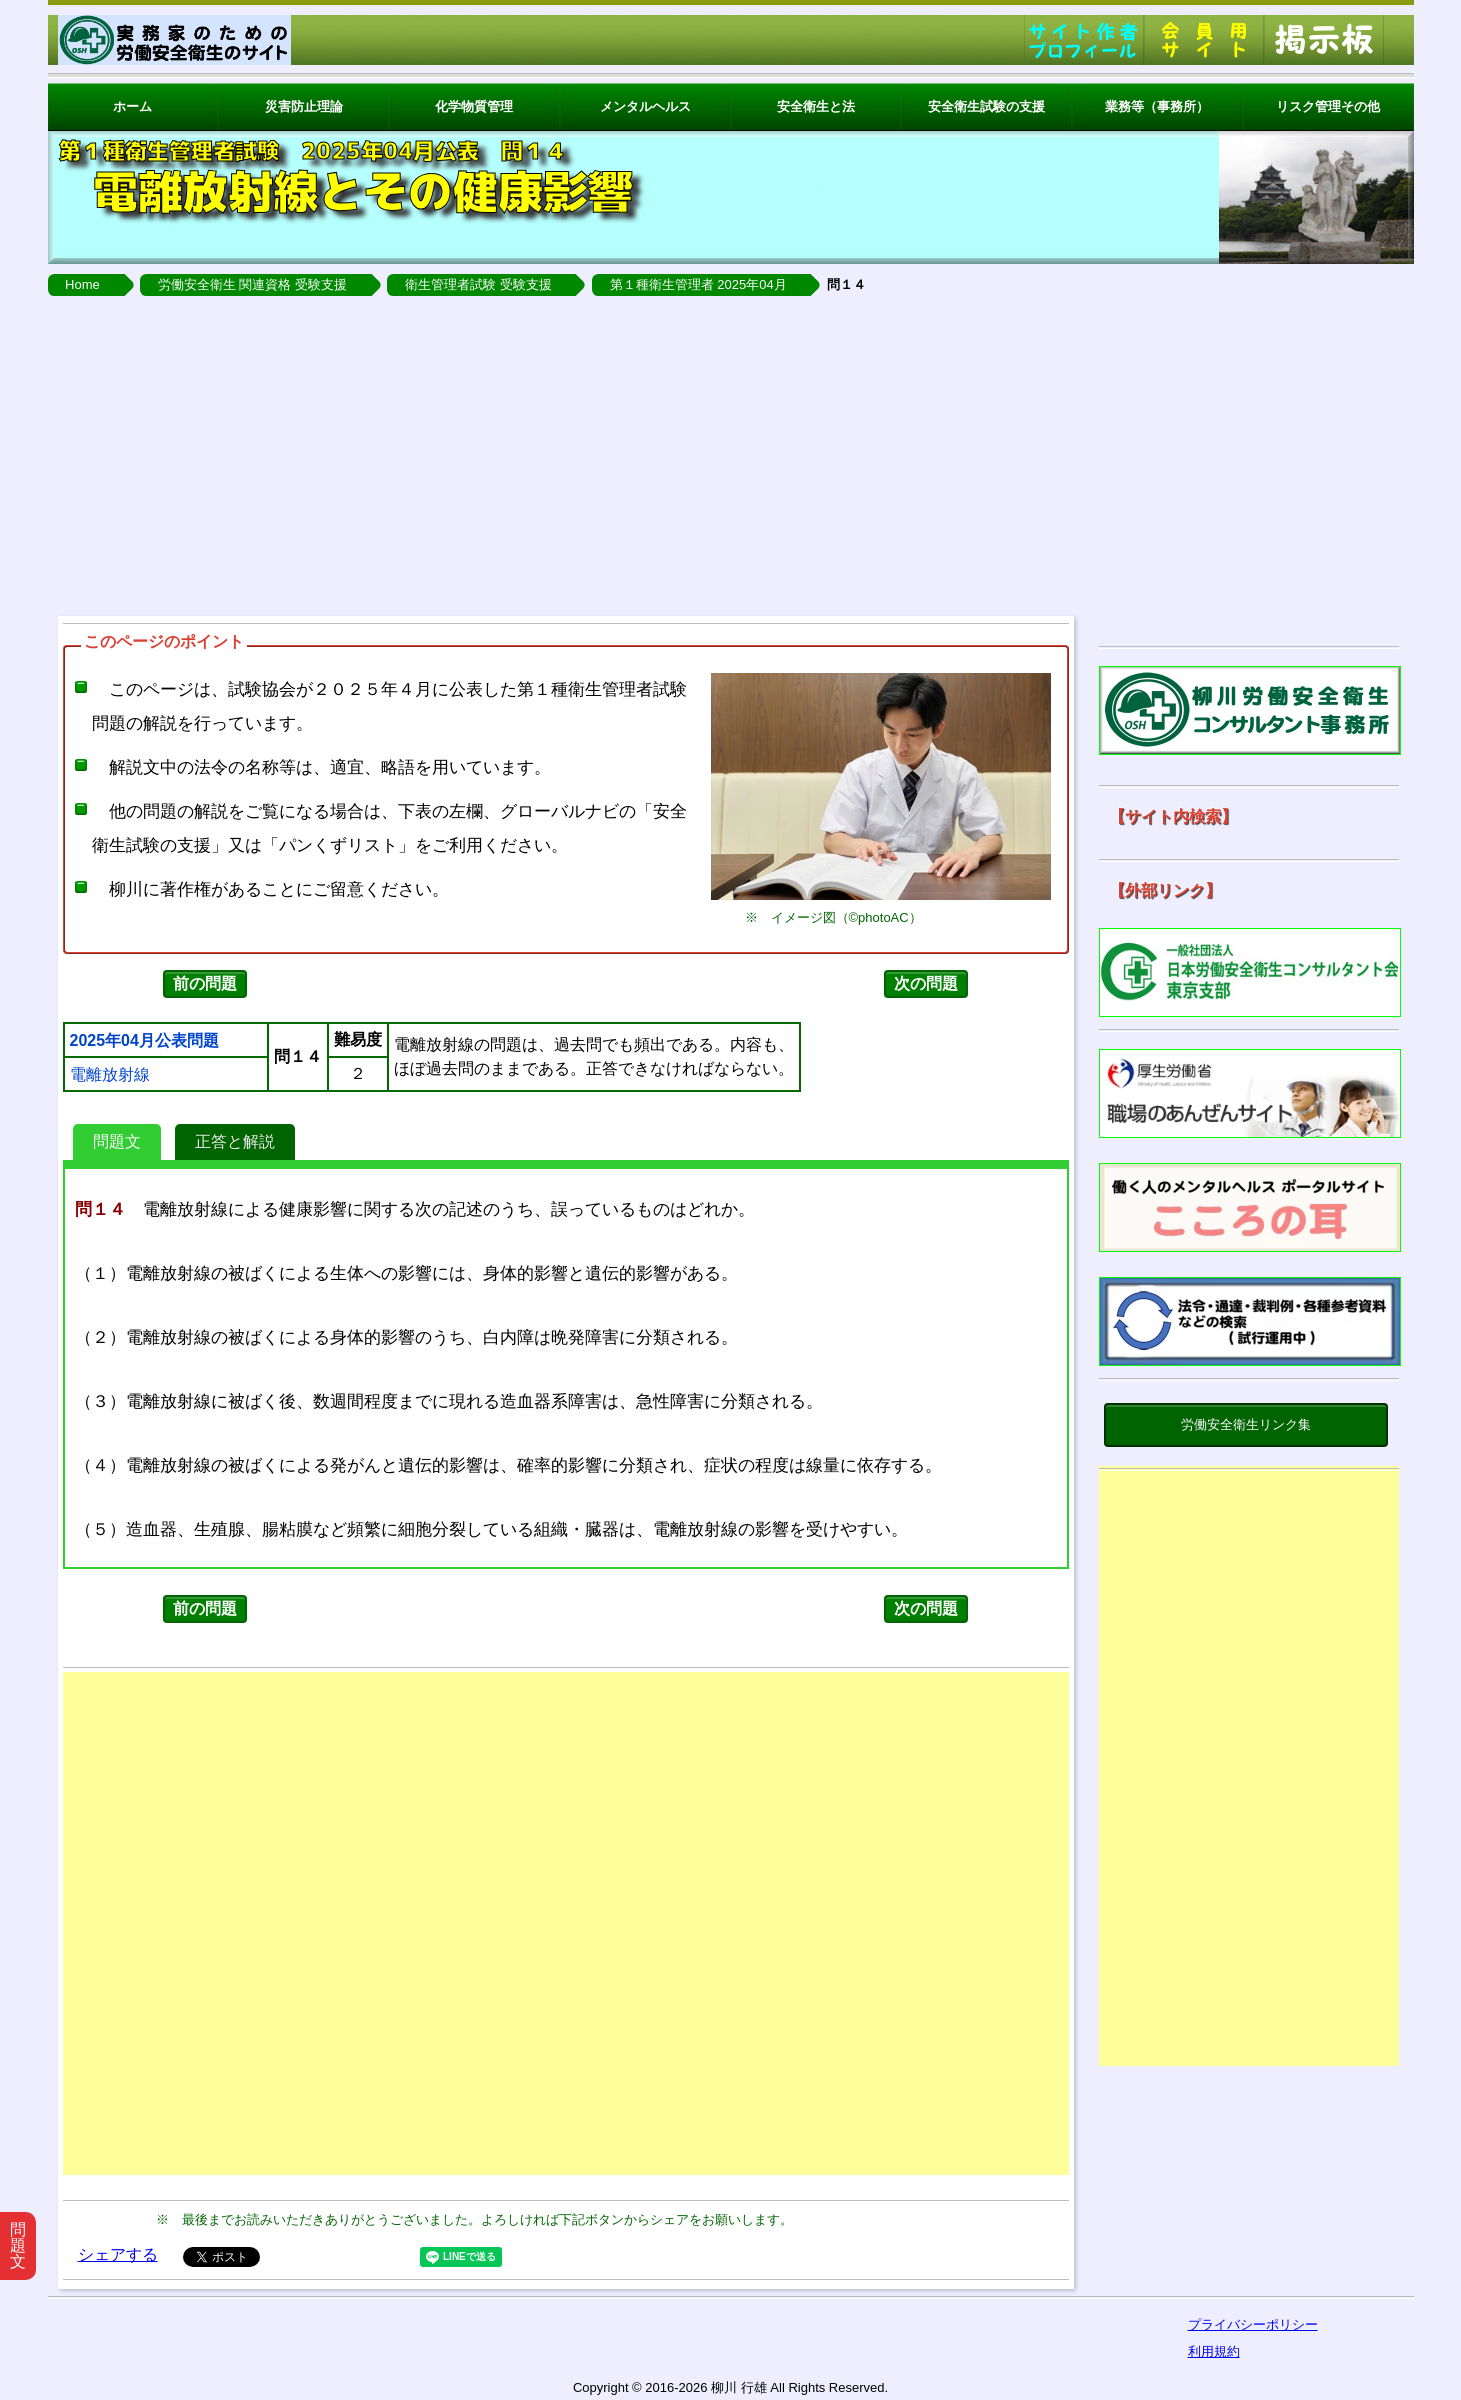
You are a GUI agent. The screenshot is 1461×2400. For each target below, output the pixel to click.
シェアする (118, 2254)
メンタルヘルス (645, 106)
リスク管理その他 (1328, 106)
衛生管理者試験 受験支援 (478, 284)
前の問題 (205, 983)
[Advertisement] (731, 456)
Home (82, 284)
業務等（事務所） (1157, 106)
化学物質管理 (474, 106)
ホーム (132, 106)
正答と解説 (235, 1141)
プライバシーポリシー (1253, 2324)
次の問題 (926, 983)
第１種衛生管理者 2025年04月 (698, 284)
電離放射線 (110, 1075)
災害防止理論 (304, 106)
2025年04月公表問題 (144, 1041)
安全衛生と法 (816, 106)
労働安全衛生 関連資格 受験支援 (252, 284)
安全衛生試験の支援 (986, 106)
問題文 (117, 1141)
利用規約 (1214, 2351)
